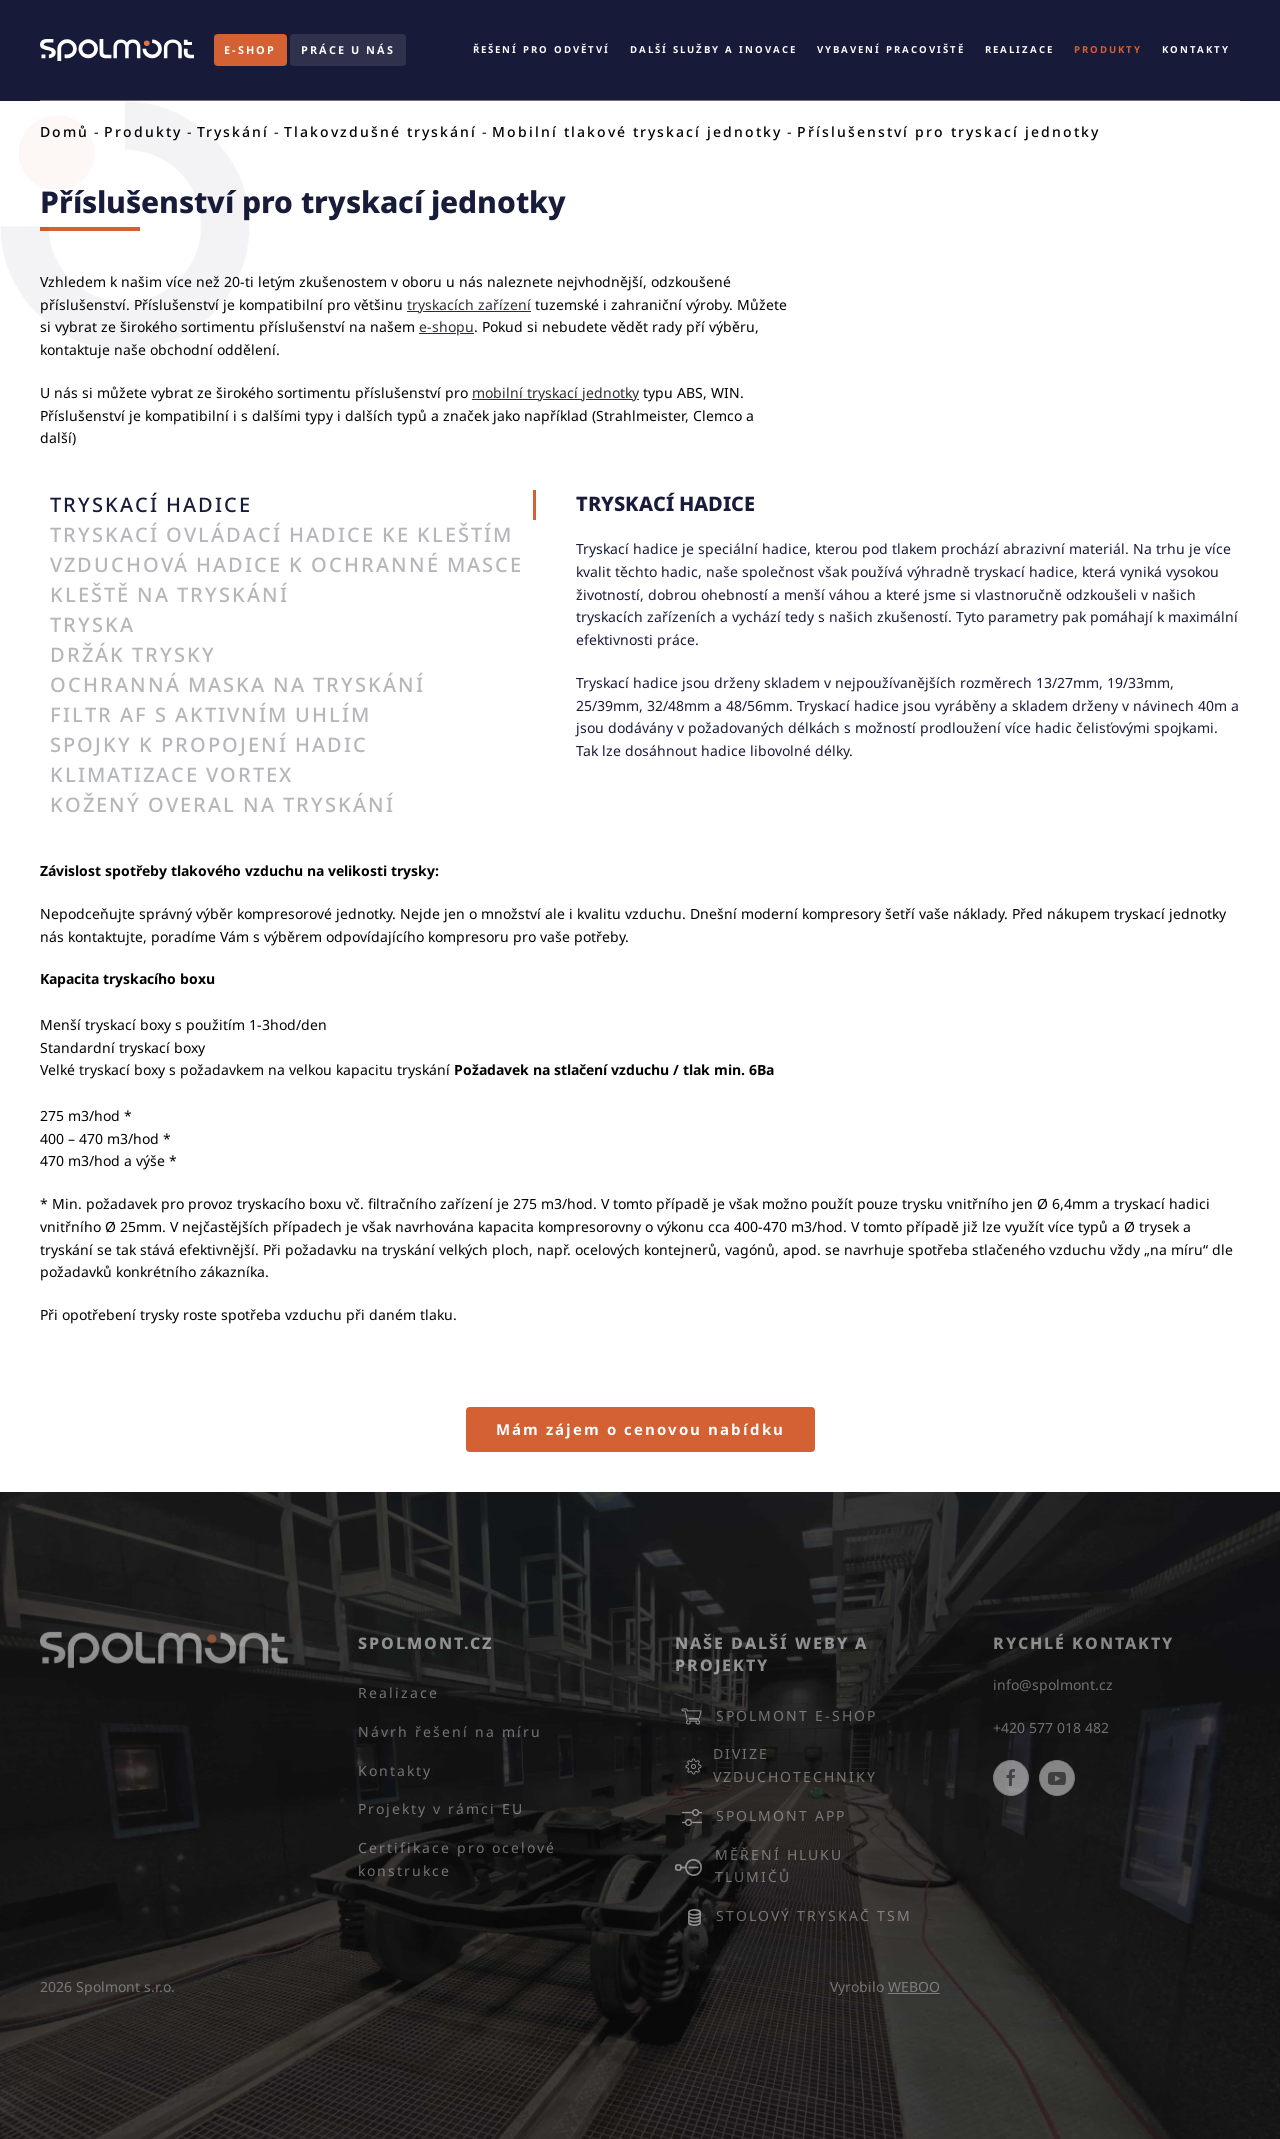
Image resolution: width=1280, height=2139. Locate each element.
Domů (64, 131)
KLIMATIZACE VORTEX (171, 774)
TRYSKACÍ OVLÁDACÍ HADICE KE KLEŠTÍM (281, 534)
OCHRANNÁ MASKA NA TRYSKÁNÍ (237, 684)
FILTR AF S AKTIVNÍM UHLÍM (210, 714)
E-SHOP (250, 49)
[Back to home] (117, 50)
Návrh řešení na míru (450, 1731)
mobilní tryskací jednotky (555, 392)
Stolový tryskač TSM (793, 1916)
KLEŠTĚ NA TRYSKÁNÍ (169, 594)
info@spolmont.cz (1053, 1684)
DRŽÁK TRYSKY (133, 654)
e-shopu (446, 326)
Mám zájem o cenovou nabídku (640, 1429)
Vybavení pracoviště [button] (891, 49)
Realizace (1019, 49)
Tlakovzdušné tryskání (380, 131)
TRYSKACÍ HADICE (151, 504)
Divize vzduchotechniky (776, 1765)
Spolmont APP (760, 1816)
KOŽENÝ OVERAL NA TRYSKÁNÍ (222, 804)
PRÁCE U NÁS (348, 49)
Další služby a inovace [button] (713, 49)
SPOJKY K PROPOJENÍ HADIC (209, 744)
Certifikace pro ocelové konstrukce (457, 1859)
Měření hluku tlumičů (759, 1866)
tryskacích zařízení (469, 304)
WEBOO (914, 1986)
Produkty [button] (1108, 49)
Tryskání (233, 131)
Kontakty (1196, 49)
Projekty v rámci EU (441, 1808)
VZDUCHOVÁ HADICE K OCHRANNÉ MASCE (286, 564)
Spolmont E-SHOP (776, 1716)
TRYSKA (92, 624)
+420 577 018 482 (1051, 1727)
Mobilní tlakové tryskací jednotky (637, 131)
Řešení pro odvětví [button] (541, 49)
